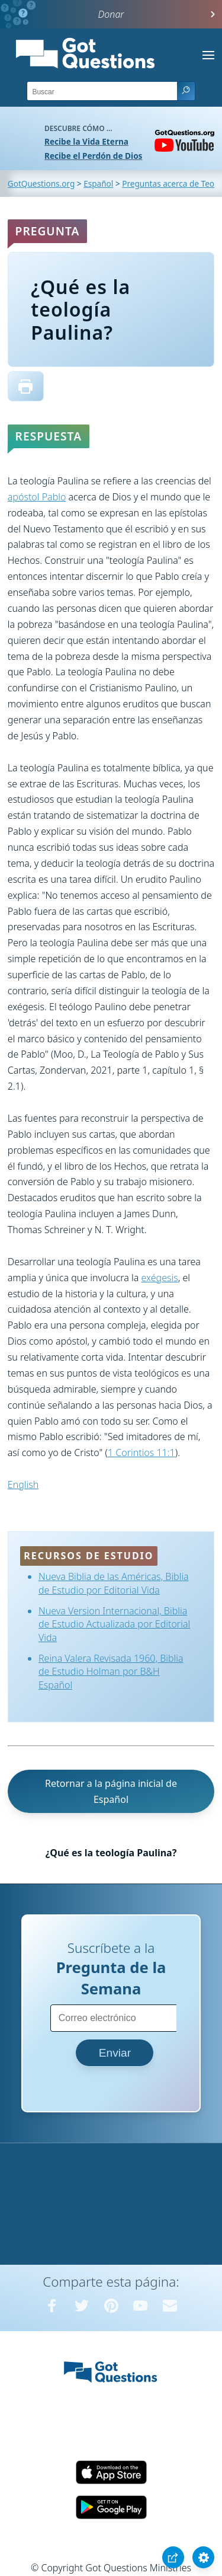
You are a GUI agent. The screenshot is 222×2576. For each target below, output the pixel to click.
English (23, 1484)
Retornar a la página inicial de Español (111, 1791)
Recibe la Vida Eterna (86, 141)
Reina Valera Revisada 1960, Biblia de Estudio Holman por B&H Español (111, 1671)
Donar (111, 14)
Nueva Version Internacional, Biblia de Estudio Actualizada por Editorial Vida (114, 1624)
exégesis (159, 1277)
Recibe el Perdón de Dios (93, 155)
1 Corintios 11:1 (141, 1452)
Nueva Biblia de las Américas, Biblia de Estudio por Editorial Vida (113, 1583)
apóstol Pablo (37, 496)
